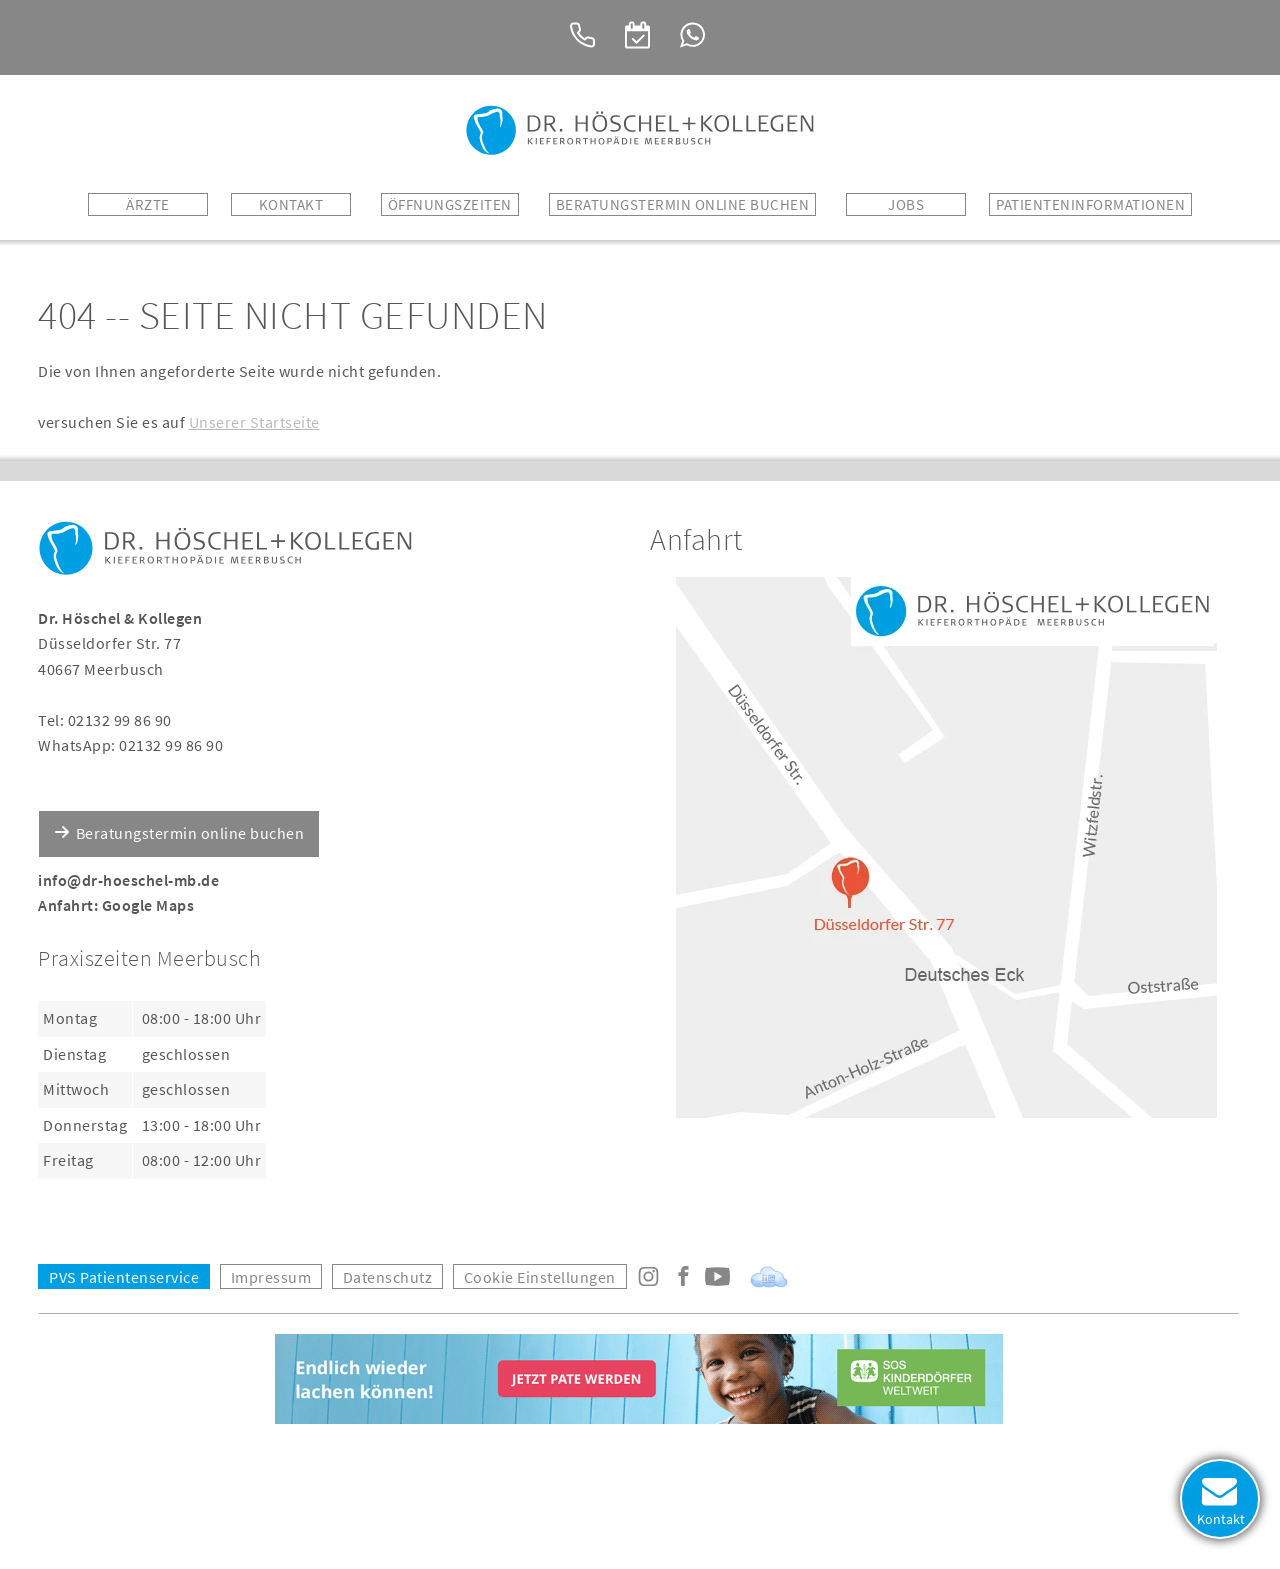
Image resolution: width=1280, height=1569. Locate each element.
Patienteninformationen (1090, 204)
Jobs (906, 204)
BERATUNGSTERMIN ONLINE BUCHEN (683, 204)
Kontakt (291, 204)
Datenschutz (388, 1277)
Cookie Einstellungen (540, 1277)
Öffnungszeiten (450, 204)
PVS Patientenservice (124, 1277)
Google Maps (148, 905)
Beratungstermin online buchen (190, 833)
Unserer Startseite (254, 422)
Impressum (271, 1277)
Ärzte (148, 204)
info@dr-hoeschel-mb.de (128, 880)
